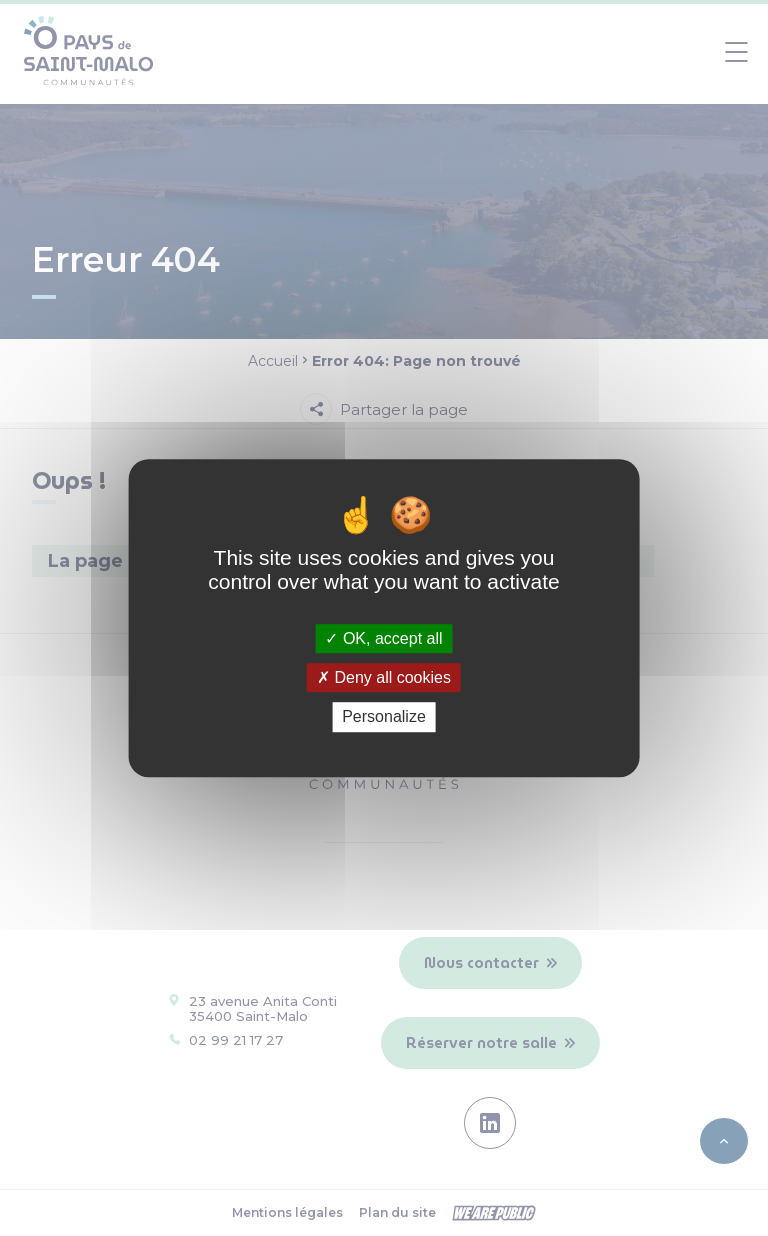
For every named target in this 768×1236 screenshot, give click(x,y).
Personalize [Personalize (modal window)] (384, 717)
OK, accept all (383, 638)
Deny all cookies (384, 677)
